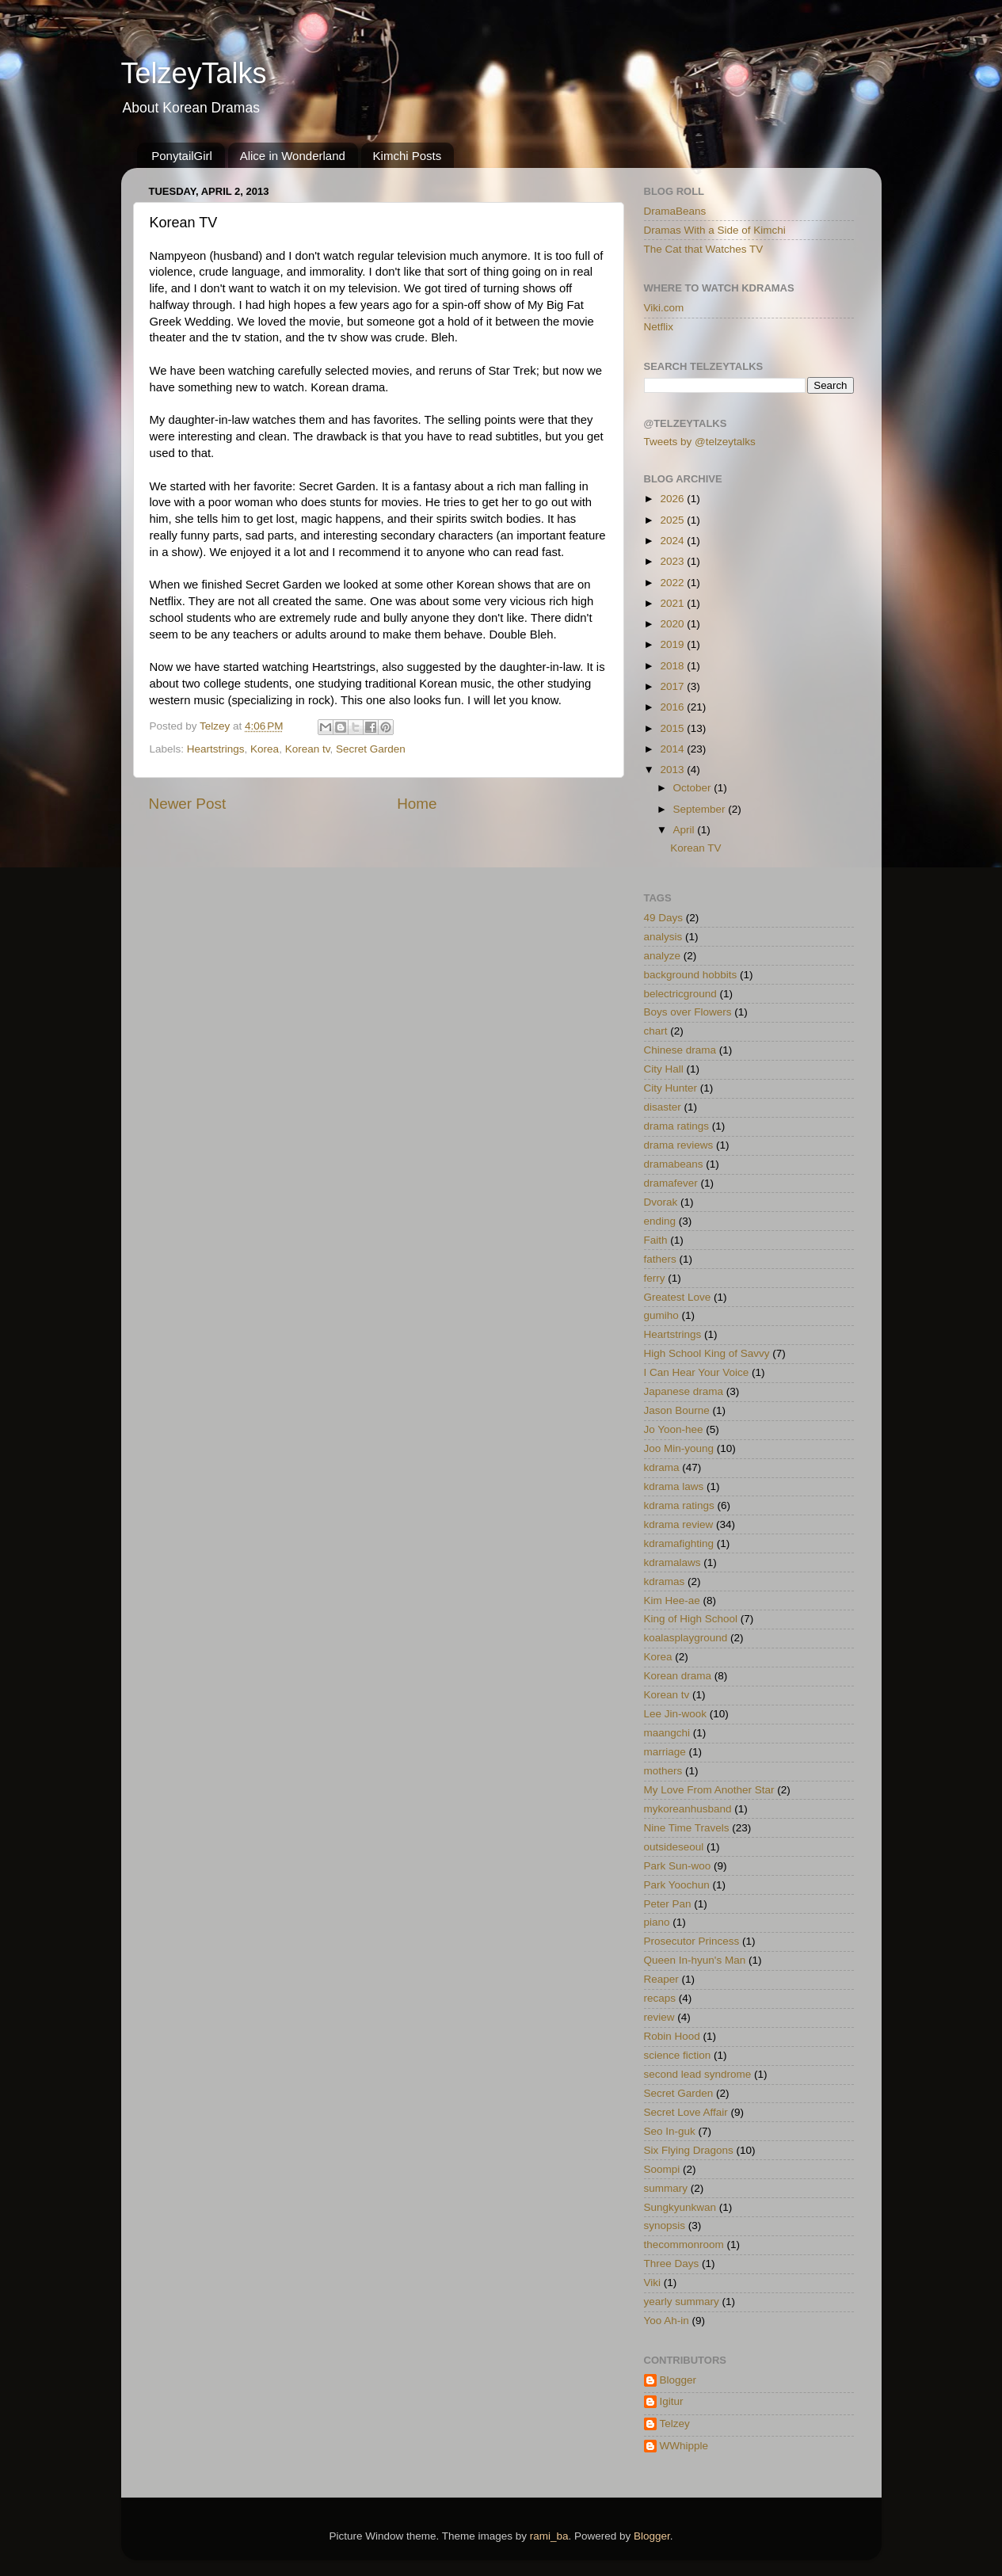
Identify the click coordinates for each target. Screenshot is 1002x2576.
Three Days (671, 2263)
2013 (673, 769)
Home (416, 803)
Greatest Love (677, 1297)
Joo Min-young (679, 1448)
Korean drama (678, 1676)
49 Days (664, 918)
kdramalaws (672, 1562)
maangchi (667, 1733)
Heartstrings (216, 749)
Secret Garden (371, 749)
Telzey (675, 2423)
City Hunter (671, 1088)
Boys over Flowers (688, 1012)
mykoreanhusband (688, 1809)
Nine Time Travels (687, 1828)
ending (660, 1221)
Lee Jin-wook (675, 1714)
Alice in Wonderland (292, 155)
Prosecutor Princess (692, 1941)
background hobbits (690, 975)
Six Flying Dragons (688, 2150)
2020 (673, 624)
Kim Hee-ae (672, 1600)
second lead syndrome (698, 2074)
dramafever (671, 1183)
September (701, 809)
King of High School (691, 1619)
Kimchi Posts (407, 155)
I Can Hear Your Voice (696, 1372)
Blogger (678, 2380)
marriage (665, 1752)
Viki (652, 2282)
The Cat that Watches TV (704, 249)
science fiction (677, 2055)
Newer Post (188, 803)
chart (656, 1031)
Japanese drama (684, 1391)
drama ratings (677, 1126)
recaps (660, 1998)
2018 (673, 666)
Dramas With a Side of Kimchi (715, 230)
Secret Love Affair (686, 2112)
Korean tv (307, 749)
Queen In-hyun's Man (695, 1960)
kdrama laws (674, 1486)
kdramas (664, 1581)
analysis (663, 937)
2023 (673, 561)
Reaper (661, 1979)
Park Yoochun (677, 1885)
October (693, 788)
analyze (662, 956)
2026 (673, 499)
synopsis (665, 2225)
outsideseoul (674, 1847)
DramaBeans (675, 211)
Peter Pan (667, 1904)
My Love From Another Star (709, 1790)
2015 (673, 728)
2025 (673, 520)
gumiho (661, 1315)
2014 (673, 749)
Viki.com (664, 308)
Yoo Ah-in (666, 2320)
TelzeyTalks (194, 73)
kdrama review (679, 1524)
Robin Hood (672, 2036)
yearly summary (681, 2301)
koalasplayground (686, 1638)
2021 (673, 603)
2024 (673, 541)
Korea (264, 749)
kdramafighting (679, 1543)
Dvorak (661, 1202)
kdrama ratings (679, 1505)
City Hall (664, 1069)
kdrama (662, 1467)
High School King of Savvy (707, 1353)
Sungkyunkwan (680, 2207)
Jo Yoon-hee (673, 1429)
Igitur (672, 2401)
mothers (663, 1771)
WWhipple (684, 2446)
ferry (654, 1278)
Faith (656, 1240)
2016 (673, 707)
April (685, 830)
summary (666, 2188)
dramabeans (673, 1164)
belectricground (680, 994)
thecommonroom (684, 2244)
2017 (673, 686)
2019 (673, 644)
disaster (662, 1107)
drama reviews (679, 1145)
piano (657, 1922)
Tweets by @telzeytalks (700, 442)
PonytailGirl (181, 155)
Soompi (662, 2169)
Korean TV (695, 848)
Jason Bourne (677, 1410)
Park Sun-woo (677, 1866)
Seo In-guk (669, 2131)
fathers (660, 1259)
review (659, 2017)
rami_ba (549, 2536)
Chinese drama (680, 1050)
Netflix (659, 327)
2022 (673, 583)
